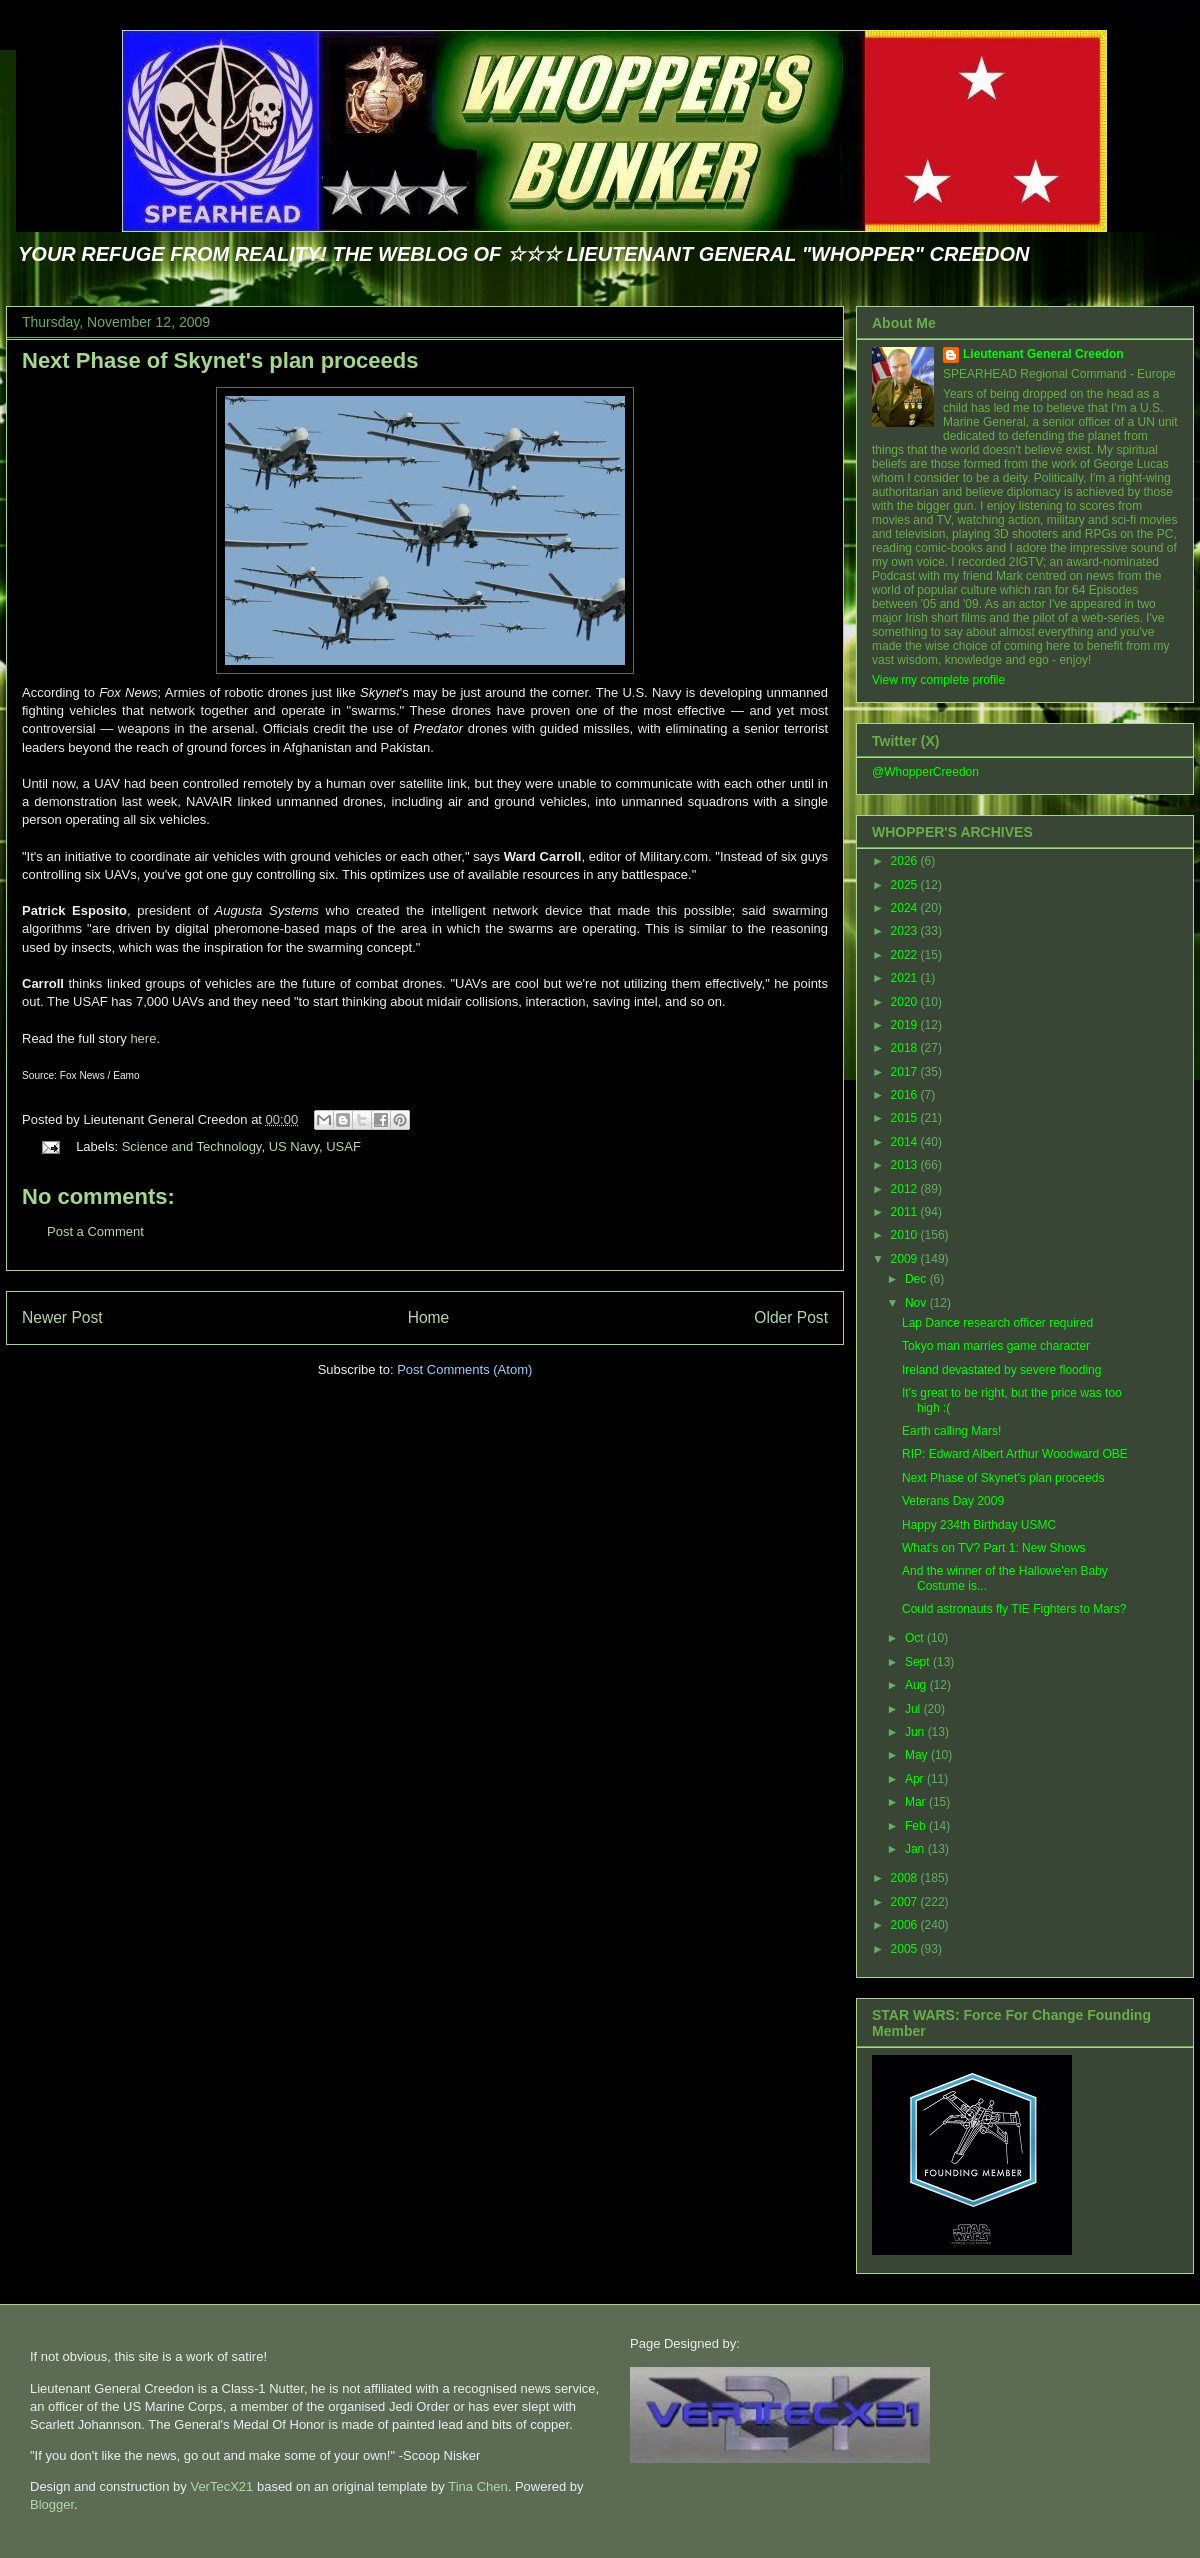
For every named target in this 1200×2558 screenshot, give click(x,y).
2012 (906, 1189)
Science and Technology (192, 1146)
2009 (906, 1259)
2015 (906, 1118)
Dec (917, 1279)
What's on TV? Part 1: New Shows (993, 1548)
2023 (906, 931)
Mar (917, 1802)
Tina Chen (478, 2486)
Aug (917, 1685)
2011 (906, 1212)
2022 (906, 955)
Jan (916, 1849)
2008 (906, 1878)
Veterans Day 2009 (953, 1501)
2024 (906, 908)
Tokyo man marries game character (996, 1346)
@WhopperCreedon (925, 772)
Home (429, 1317)
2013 (906, 1165)
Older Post (791, 1317)
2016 (906, 1095)
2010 (906, 1235)
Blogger (52, 2504)
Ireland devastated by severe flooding (1001, 1370)
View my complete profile (938, 680)
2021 (906, 978)
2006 (906, 1925)
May (918, 1755)
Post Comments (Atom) (464, 1369)
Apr (916, 1779)
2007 (906, 1902)
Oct (916, 1638)
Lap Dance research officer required (997, 1323)
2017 (906, 1072)
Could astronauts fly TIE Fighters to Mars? (1014, 1609)
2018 (906, 1048)
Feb (917, 1826)
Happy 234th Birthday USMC (979, 1525)
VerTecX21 (221, 2486)
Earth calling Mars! (951, 1431)
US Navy (294, 1146)
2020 (906, 1002)
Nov (917, 1303)
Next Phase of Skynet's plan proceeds (220, 360)
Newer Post (62, 1317)
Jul (914, 1709)
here (143, 1038)
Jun (916, 1732)
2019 (906, 1025)
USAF (343, 1146)
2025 (906, 885)
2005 (906, 1949)
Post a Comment (95, 1231)
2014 (906, 1142)
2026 (906, 861)
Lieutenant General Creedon (1043, 354)
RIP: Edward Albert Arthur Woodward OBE (1015, 1454)
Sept (919, 1662)
